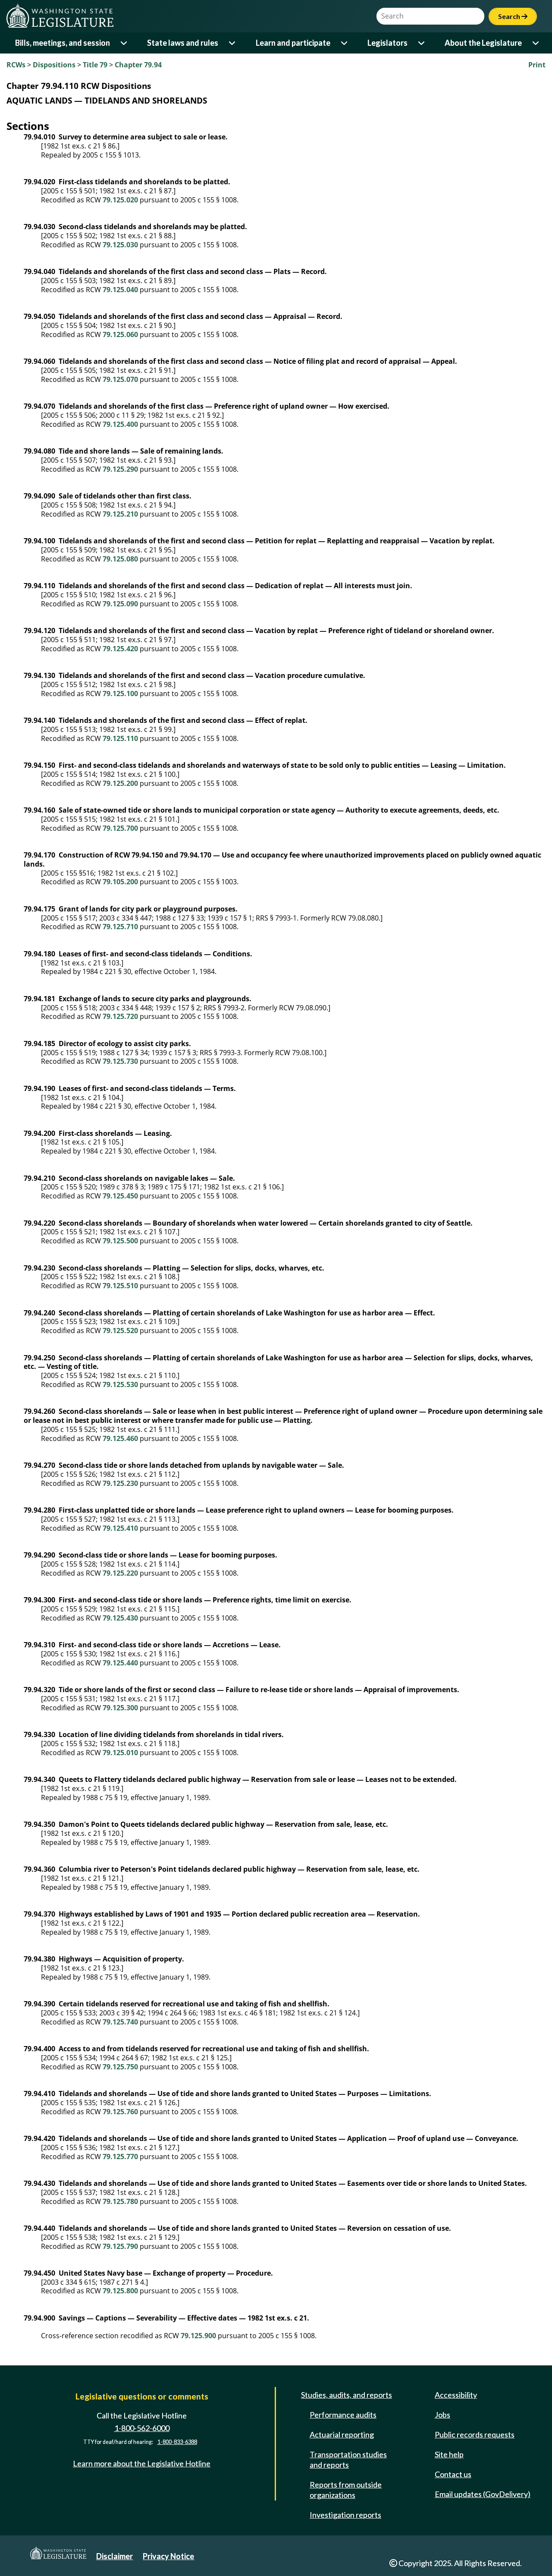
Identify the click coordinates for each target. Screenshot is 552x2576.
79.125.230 (120, 1483)
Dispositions (54, 64)
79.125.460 (120, 1438)
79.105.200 (120, 881)
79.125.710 (120, 926)
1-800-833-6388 (177, 2442)
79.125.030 (120, 244)
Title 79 (95, 64)
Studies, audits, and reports (346, 2394)
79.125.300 (120, 1707)
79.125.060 (120, 334)
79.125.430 (120, 1618)
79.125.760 (120, 2111)
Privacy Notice (168, 2556)
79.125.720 (120, 1016)
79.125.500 (120, 1240)
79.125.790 (120, 2246)
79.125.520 (120, 1330)
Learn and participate (293, 42)
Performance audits (343, 2414)
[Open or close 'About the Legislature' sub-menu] (536, 43)
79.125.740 (120, 2022)
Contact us (453, 2474)
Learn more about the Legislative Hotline (141, 2463)
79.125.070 (120, 379)
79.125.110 (120, 738)
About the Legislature (483, 42)
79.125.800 (120, 2290)
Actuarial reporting (342, 2434)
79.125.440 (120, 1663)
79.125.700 (120, 828)
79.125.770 (120, 2156)
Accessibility (456, 2394)
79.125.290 (120, 469)
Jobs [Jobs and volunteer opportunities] (442, 2414)
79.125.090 (120, 604)
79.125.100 (120, 693)
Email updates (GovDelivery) (482, 2494)
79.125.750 (120, 2067)
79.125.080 (120, 559)
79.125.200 (120, 783)
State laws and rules (182, 42)
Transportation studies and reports (348, 2459)
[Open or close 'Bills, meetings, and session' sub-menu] (124, 43)
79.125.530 (120, 1384)
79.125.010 (120, 1752)
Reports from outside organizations (346, 2490)
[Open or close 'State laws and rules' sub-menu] (233, 43)
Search (512, 16)
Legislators (387, 42)
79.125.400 (120, 424)
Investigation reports (345, 2514)
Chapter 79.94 (138, 64)
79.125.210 (120, 514)
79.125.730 (120, 1061)
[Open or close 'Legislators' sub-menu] (422, 43)
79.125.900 (198, 2335)
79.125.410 (120, 1528)
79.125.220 (120, 1573)
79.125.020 (120, 200)
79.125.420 (120, 648)
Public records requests (474, 2434)
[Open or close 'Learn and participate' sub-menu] (345, 43)
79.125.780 (120, 2201)
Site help (449, 2454)
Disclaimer (114, 2556)
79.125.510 (120, 1285)
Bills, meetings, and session (62, 42)
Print (537, 64)
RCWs (15, 64)
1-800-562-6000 (141, 2428)
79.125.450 (120, 1196)
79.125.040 (120, 289)
